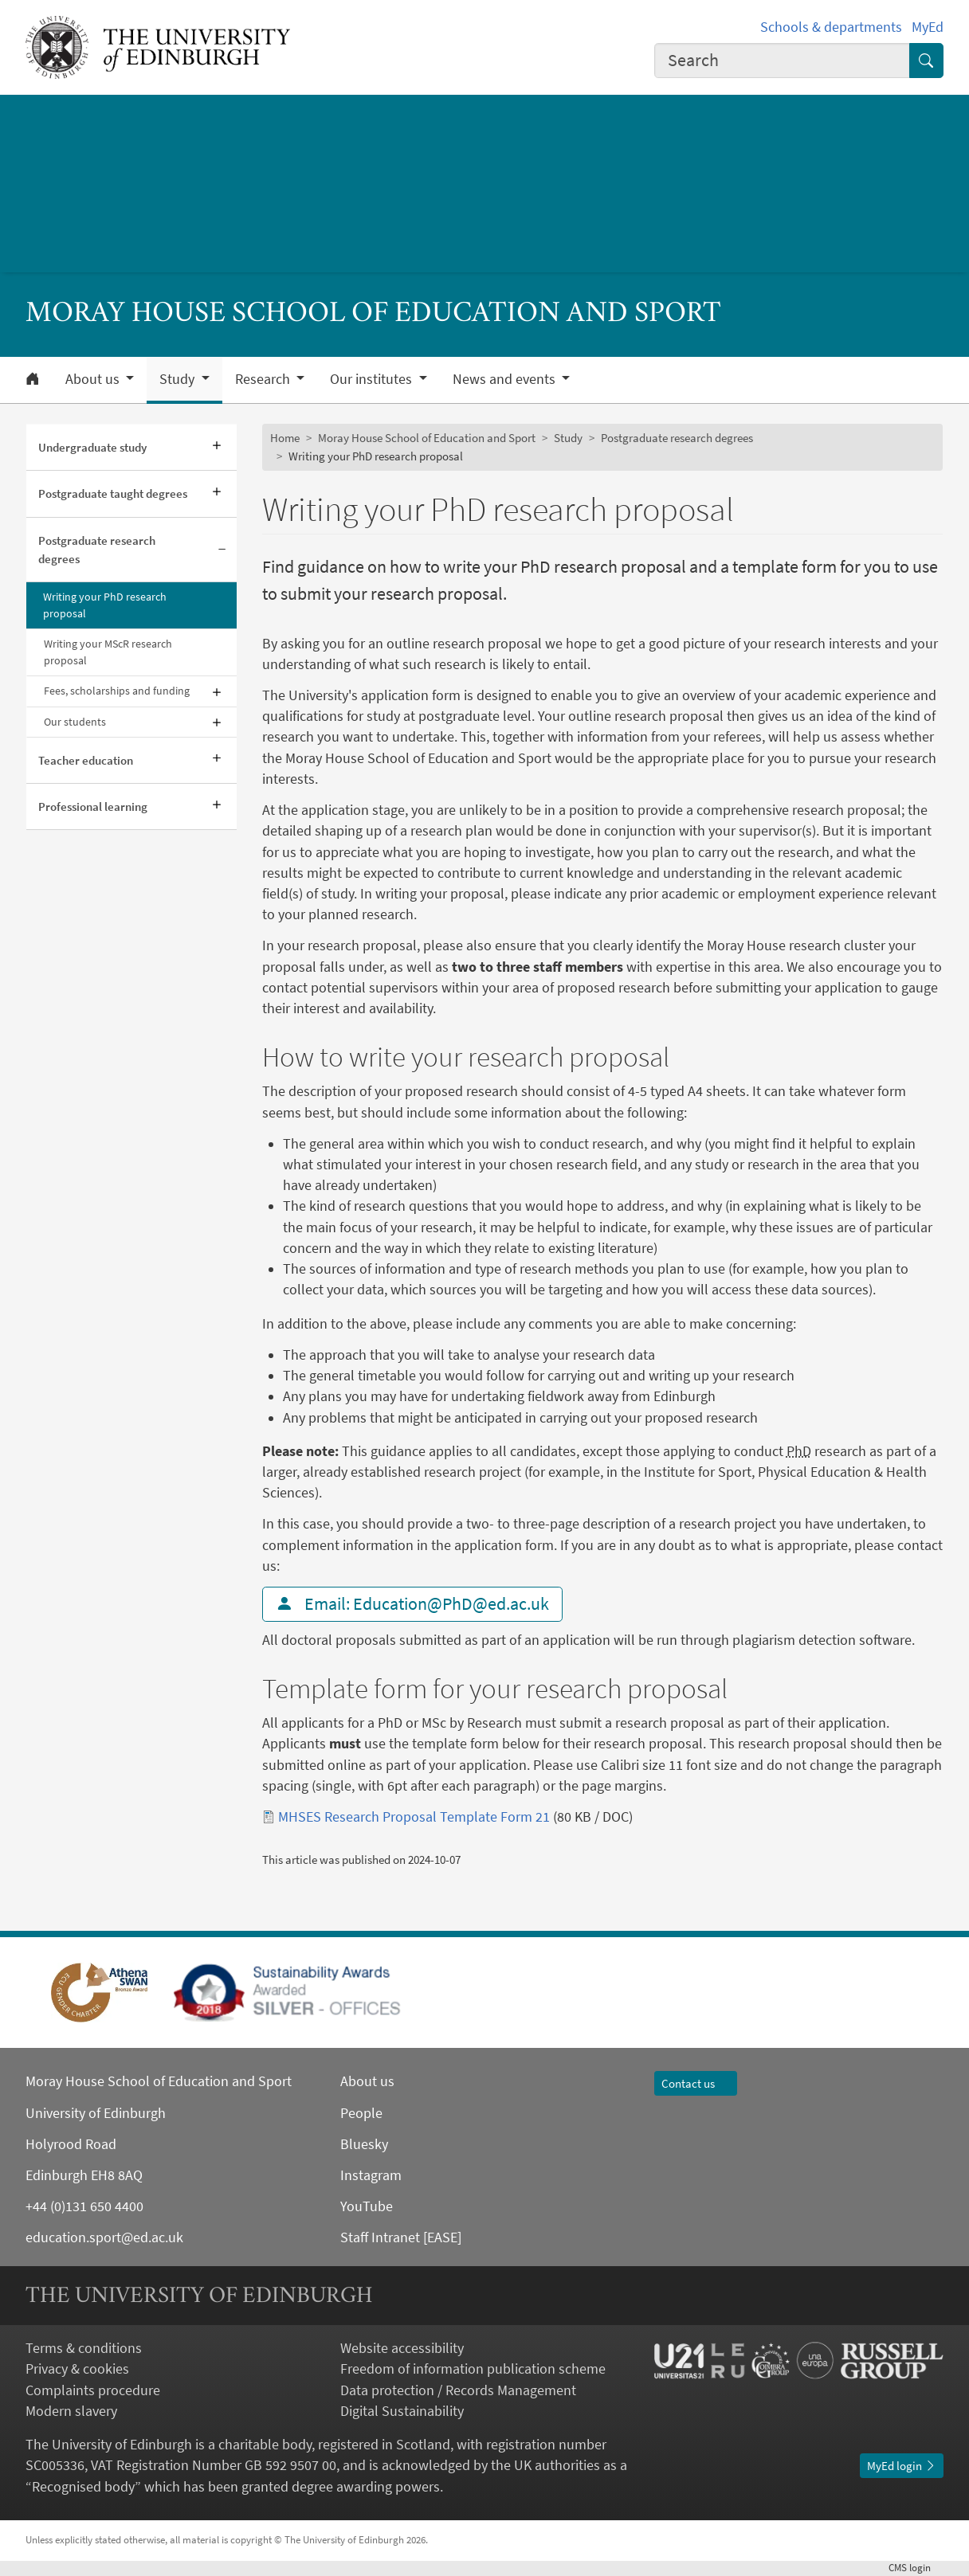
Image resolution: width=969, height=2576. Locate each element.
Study (568, 437)
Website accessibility (402, 2348)
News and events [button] (506, 379)
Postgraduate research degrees (96, 549)
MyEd (928, 27)
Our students (75, 721)
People (361, 2113)
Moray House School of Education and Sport (427, 437)
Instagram (371, 2175)
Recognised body (83, 2487)
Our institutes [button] (372, 379)
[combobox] (782, 60)
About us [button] (94, 379)
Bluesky (364, 2144)
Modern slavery (71, 2411)
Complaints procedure (93, 2390)
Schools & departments (831, 27)
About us (367, 2081)
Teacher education (85, 760)
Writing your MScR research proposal (108, 651)
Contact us (695, 2083)
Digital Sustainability (402, 2411)
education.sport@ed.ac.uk (104, 2237)
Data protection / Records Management (458, 2390)
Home (285, 437)
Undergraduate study (92, 447)
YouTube (366, 2206)
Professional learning (92, 806)
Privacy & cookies (77, 2369)
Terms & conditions (84, 2348)
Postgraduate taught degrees (112, 493)
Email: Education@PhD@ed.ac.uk (412, 1604)
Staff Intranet (380, 2237)
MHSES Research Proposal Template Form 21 (414, 1817)
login (916, 2568)
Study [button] (178, 379)
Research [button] (264, 379)
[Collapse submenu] (222, 550)
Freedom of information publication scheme (473, 2369)
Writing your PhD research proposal (105, 605)
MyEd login (901, 2465)
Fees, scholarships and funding (117, 690)
